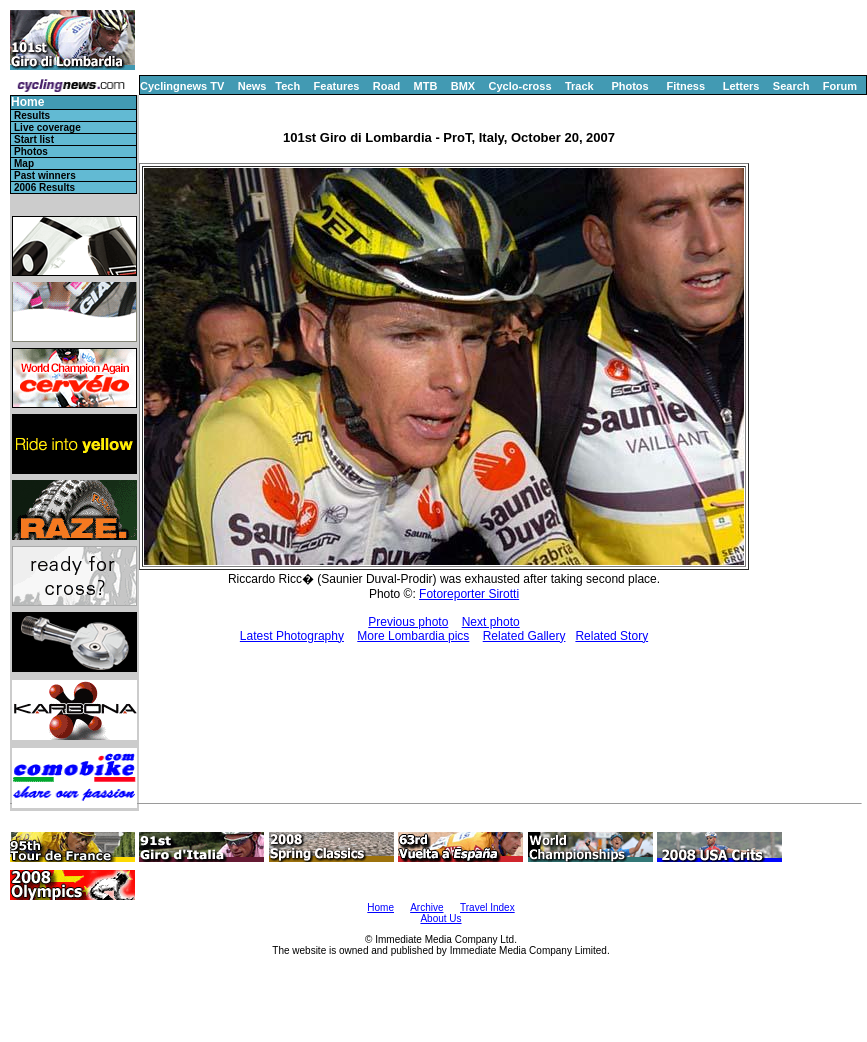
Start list (34, 139)
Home (27, 102)
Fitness (685, 86)
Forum (840, 86)
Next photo (491, 622)
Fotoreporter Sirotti (469, 594)
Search (791, 86)
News (252, 86)
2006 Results (44, 187)
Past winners (45, 175)
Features (337, 86)
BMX (463, 86)
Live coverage (47, 127)
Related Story (611, 636)
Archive (426, 907)
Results (32, 115)
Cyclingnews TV (182, 86)
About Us (440, 918)
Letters (741, 86)
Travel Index (487, 907)
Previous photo (408, 622)
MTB (426, 86)
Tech (287, 86)
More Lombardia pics (413, 636)
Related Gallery (524, 636)
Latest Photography (292, 636)
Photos (629, 86)
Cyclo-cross (520, 86)
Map (24, 163)
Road (387, 86)
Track (579, 86)
